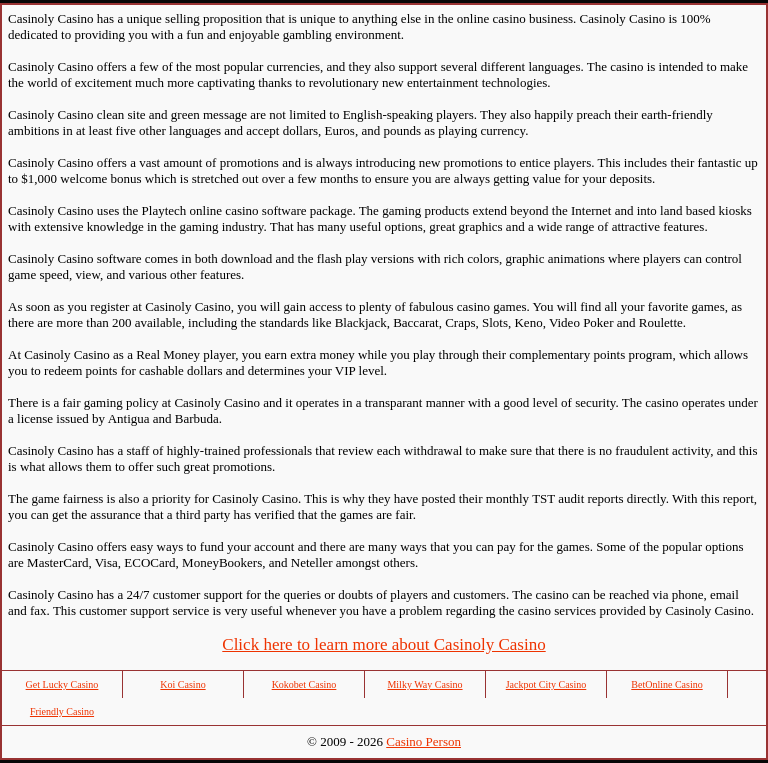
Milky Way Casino (424, 684)
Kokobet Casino (304, 684)
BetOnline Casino (666, 684)
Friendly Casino (62, 711)
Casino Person (423, 741)
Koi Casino (182, 684)
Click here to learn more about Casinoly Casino (383, 644)
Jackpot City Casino (546, 684)
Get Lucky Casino (62, 684)
